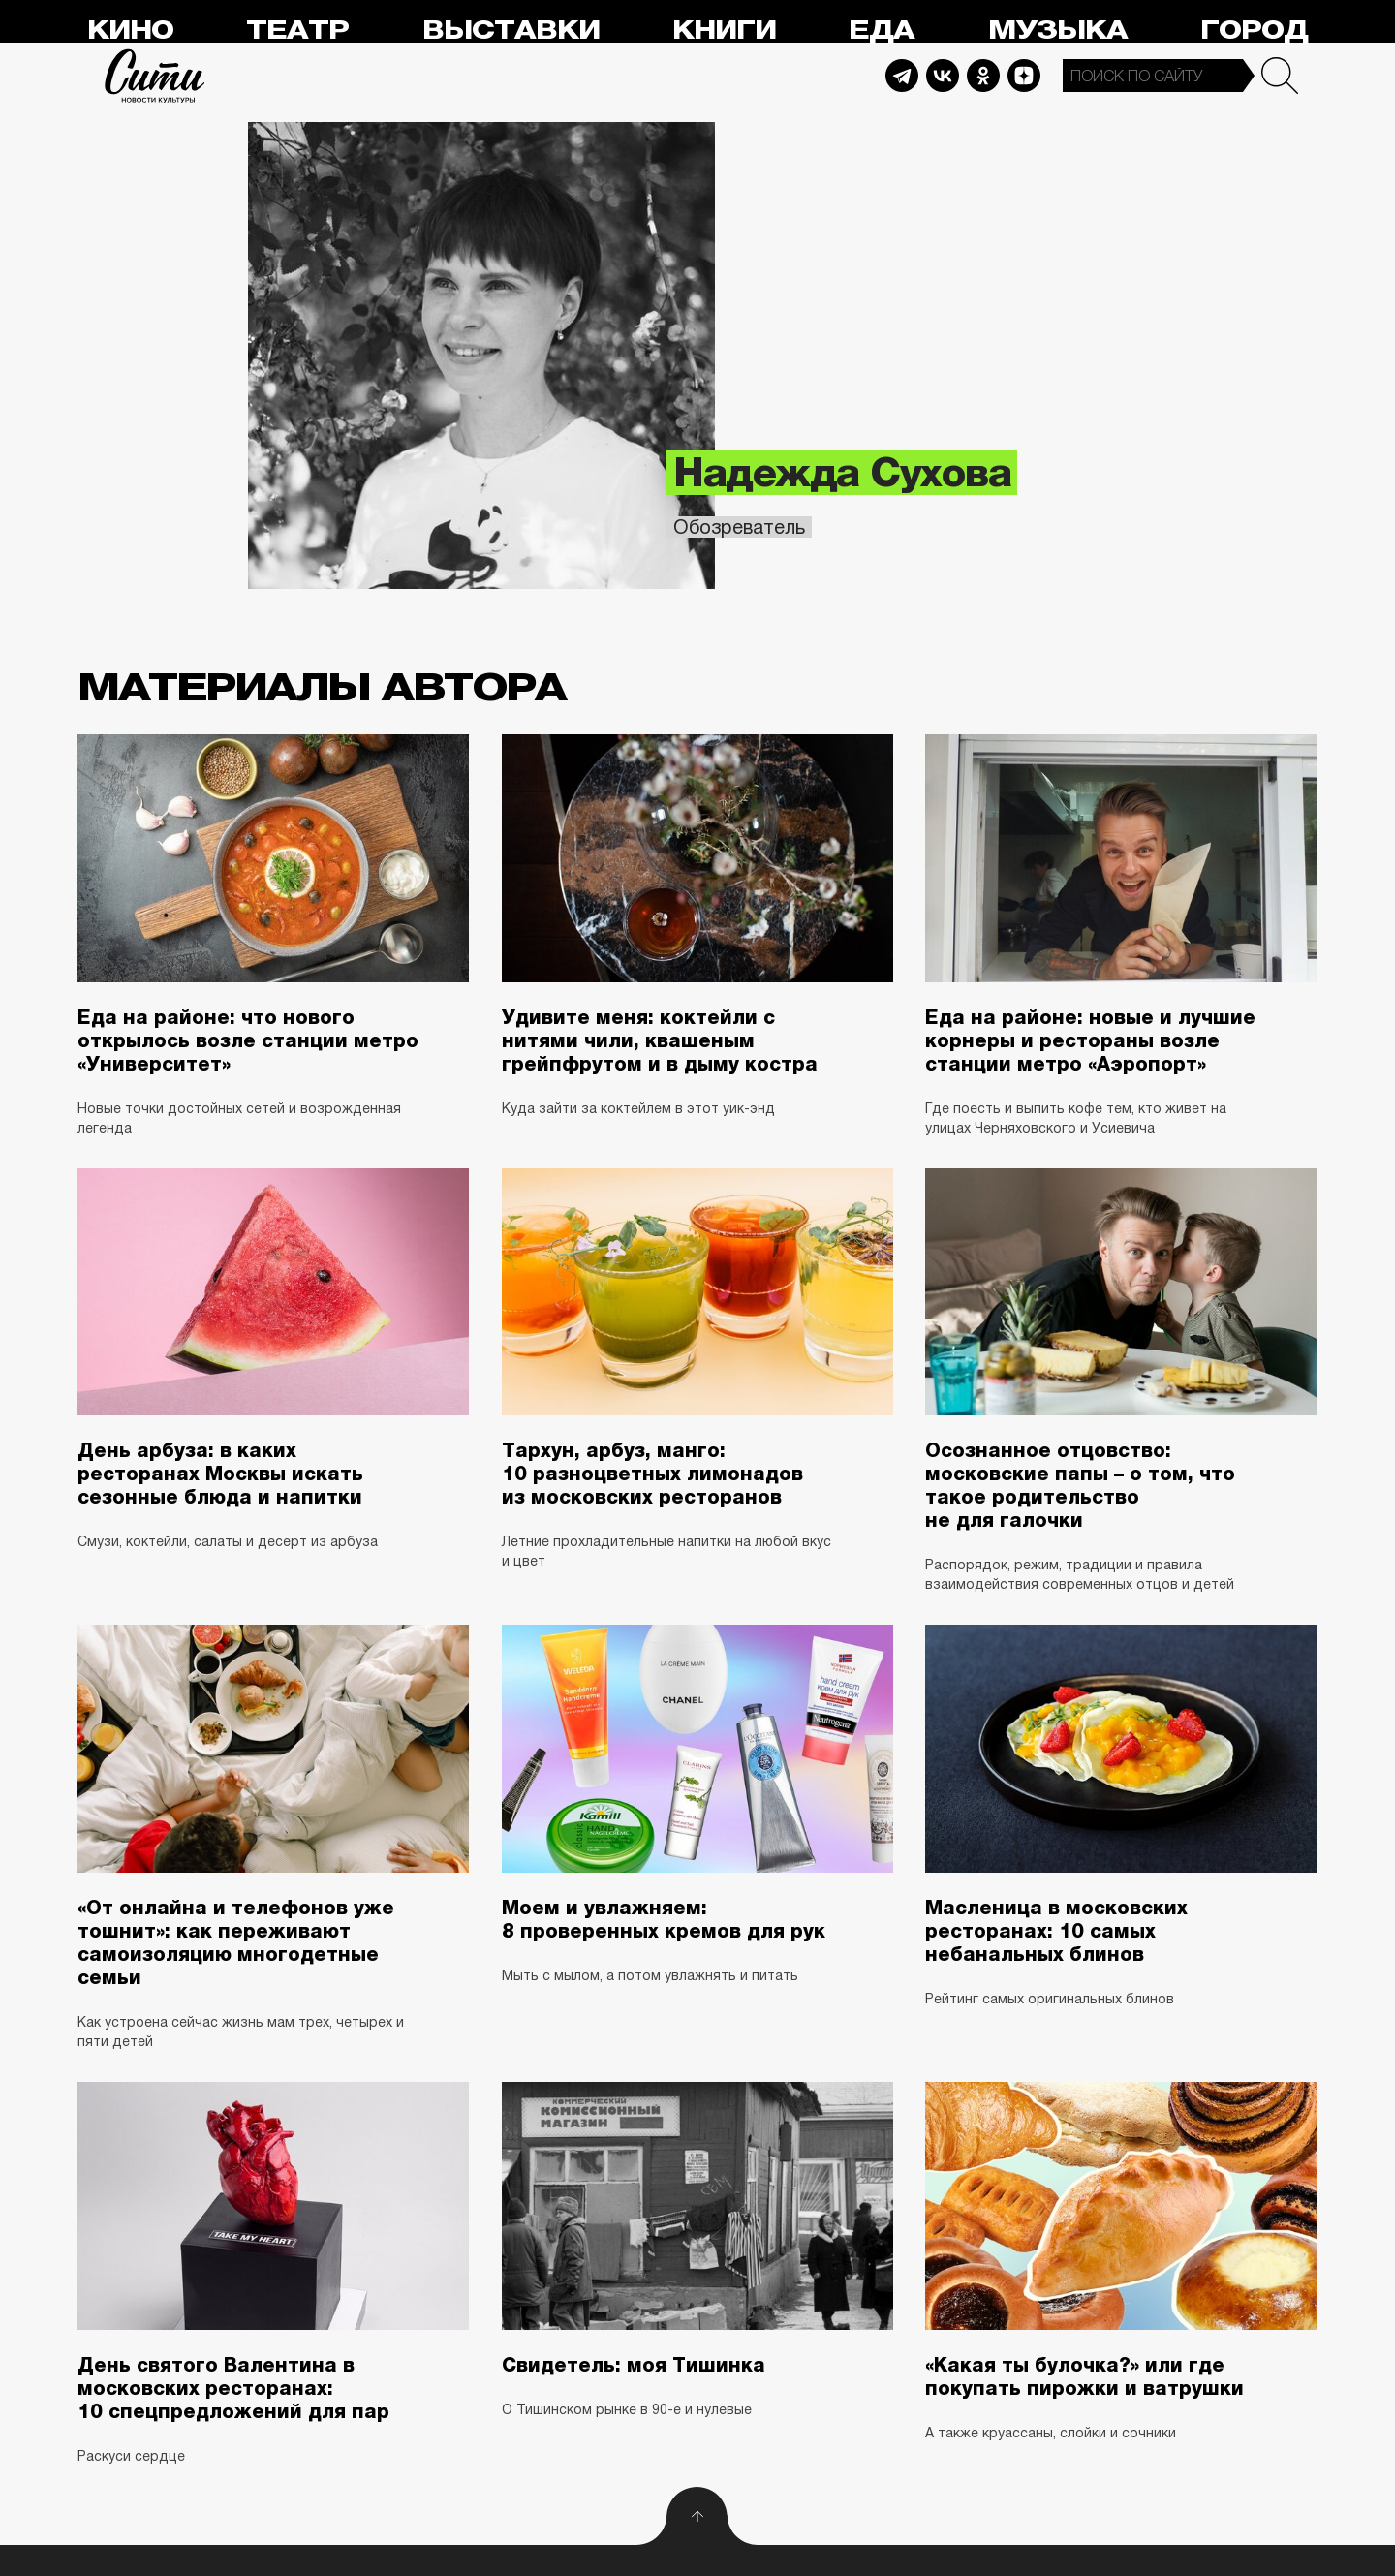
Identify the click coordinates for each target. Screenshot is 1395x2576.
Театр (297, 30)
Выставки (511, 30)
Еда (881, 30)
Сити (155, 75)
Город (1254, 30)
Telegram (901, 75)
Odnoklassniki (983, 75)
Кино (130, 30)
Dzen (1024, 75)
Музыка (1058, 30)
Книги (724, 30)
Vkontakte (942, 75)
